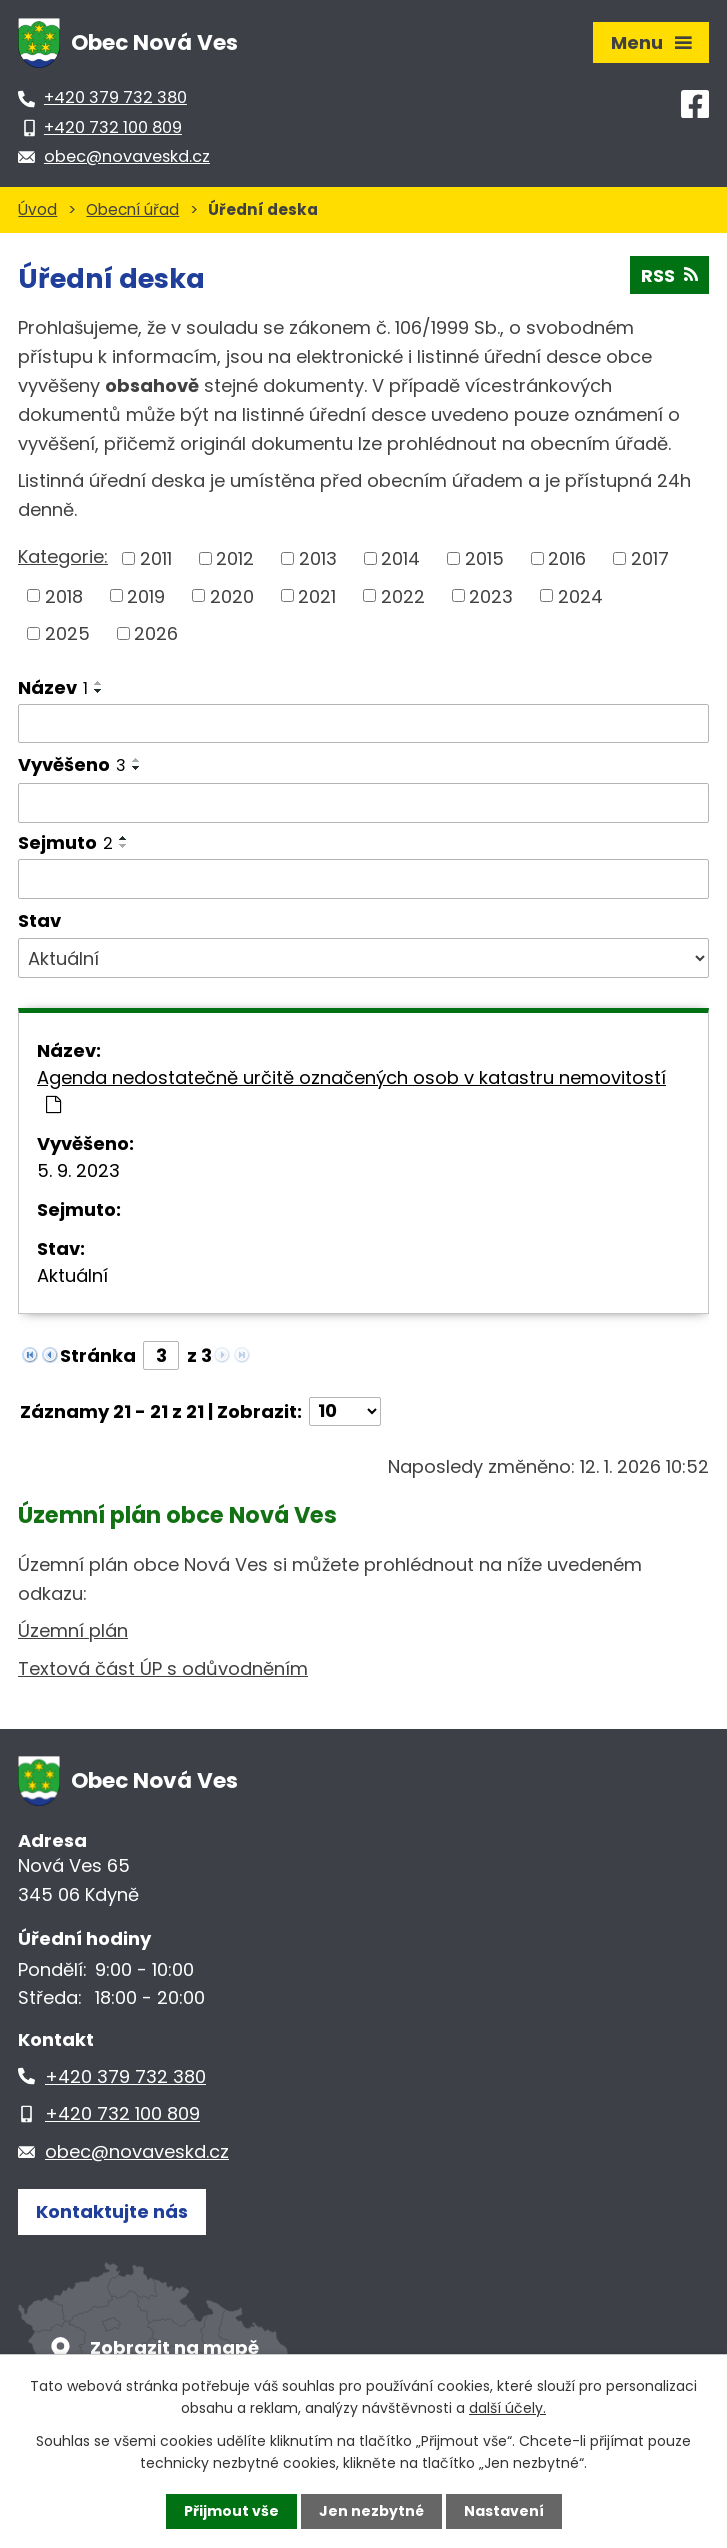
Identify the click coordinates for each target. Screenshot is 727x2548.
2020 (232, 595)
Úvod (37, 209)
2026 (156, 633)
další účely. (507, 2408)
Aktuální (72, 1275)
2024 (580, 595)
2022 (403, 595)
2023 (491, 595)
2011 (156, 558)
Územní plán (73, 1630)
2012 (235, 558)
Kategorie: (63, 556)
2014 (400, 558)
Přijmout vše (231, 2511)
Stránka (98, 1355)
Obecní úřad (132, 209)
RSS (669, 275)
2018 (64, 595)
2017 (650, 558)
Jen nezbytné (371, 2511)
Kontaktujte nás (112, 2211)
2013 (318, 558)
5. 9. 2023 (78, 1170)
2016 (567, 558)
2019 (146, 595)
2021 (317, 595)
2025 (67, 633)
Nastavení (504, 2511)
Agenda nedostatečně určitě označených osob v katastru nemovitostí (351, 1089)
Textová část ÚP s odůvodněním (163, 1668)
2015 (484, 558)
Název (53, 687)
